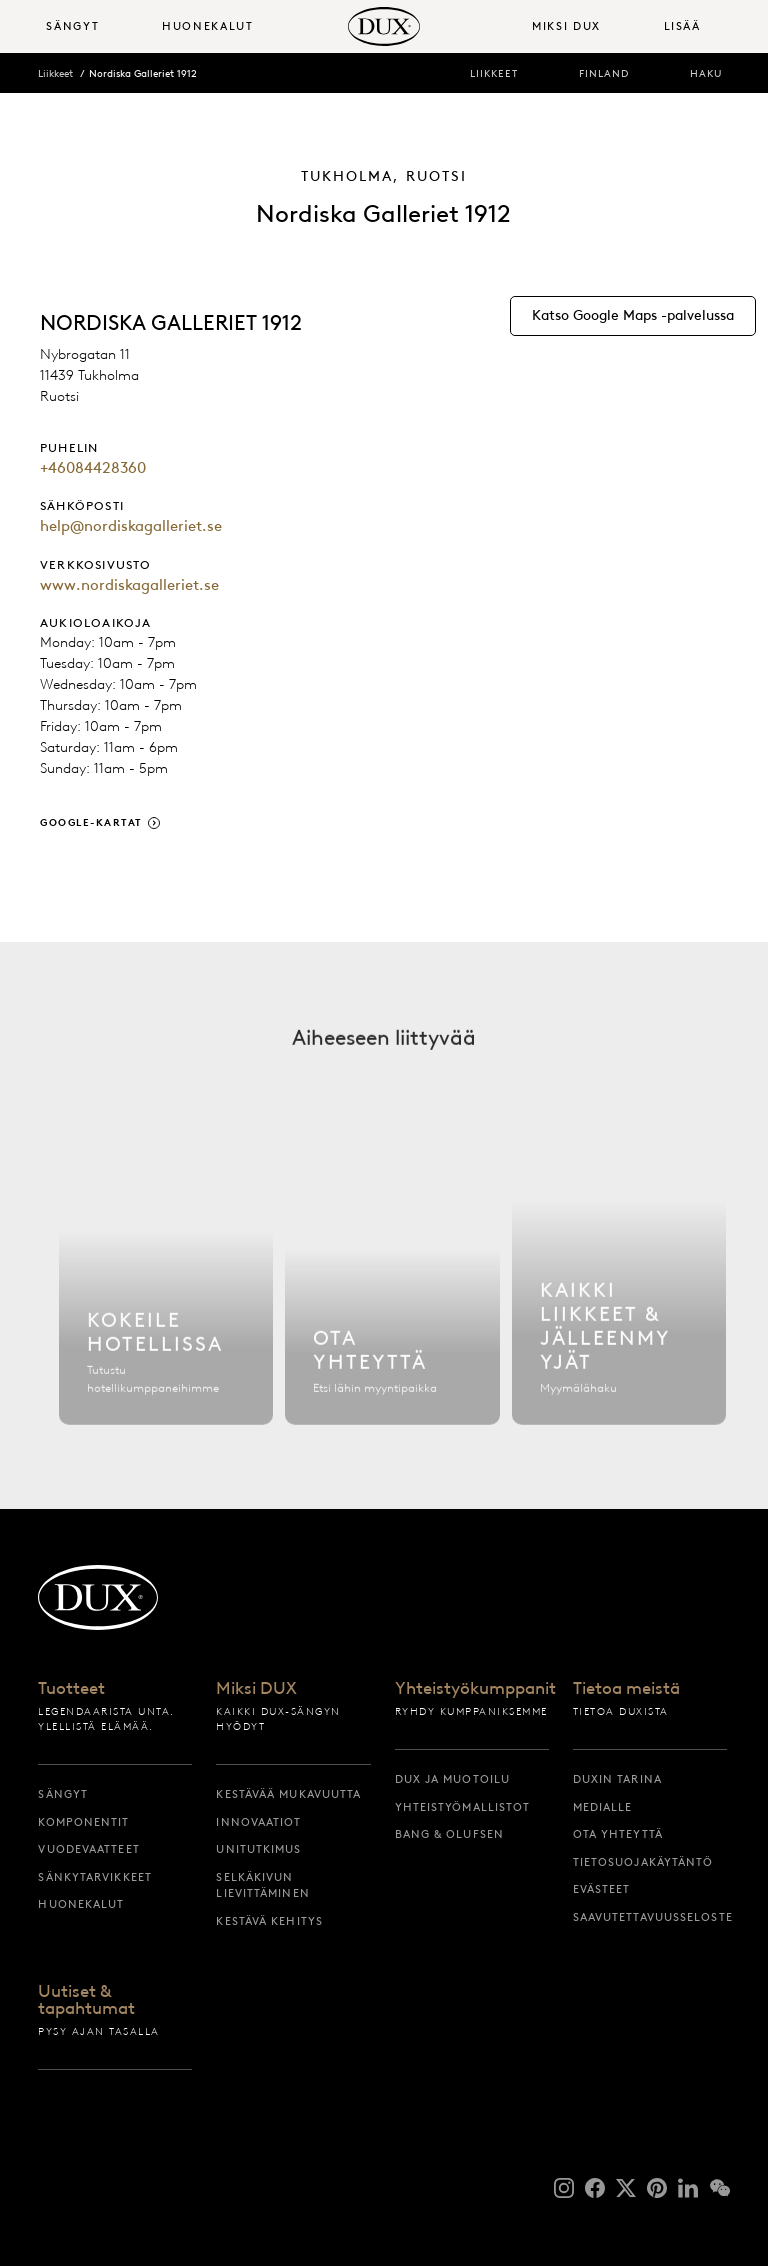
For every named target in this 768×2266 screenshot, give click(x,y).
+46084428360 (93, 468)
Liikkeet (55, 73)
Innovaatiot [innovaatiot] (258, 1822)
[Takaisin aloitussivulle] (384, 26)
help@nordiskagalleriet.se (131, 526)
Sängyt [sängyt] (63, 1794)
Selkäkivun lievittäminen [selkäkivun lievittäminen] (262, 1885)
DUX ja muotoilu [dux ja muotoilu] (453, 1779)
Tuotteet (71, 1689)
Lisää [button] (682, 26)
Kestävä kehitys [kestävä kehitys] (269, 1921)
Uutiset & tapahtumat (86, 2000)
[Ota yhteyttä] (392, 1299)
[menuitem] (96, 26)
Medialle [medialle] (603, 1807)
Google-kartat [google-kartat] (91, 822)
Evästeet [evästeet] (602, 1889)
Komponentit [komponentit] (83, 1822)
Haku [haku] (706, 73)
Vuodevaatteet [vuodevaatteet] (88, 1849)
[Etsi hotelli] (166, 1299)
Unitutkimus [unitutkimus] (258, 1849)
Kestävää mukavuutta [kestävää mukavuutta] (288, 1794)
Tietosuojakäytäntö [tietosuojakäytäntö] (643, 1862)
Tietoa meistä (626, 1689)
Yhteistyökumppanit (472, 1689)
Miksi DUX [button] (566, 26)
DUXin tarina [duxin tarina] (617, 1779)
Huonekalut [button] (208, 26)
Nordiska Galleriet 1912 (143, 73)
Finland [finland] (604, 73)
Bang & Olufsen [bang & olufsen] (449, 1834)
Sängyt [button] (72, 26)
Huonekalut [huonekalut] (81, 1904)
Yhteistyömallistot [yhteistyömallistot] (463, 1807)
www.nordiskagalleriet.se (129, 585)
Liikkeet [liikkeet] (494, 73)
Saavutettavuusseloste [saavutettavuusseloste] (650, 1917)
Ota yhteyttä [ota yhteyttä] (618, 1834)
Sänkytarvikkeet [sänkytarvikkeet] (95, 1877)
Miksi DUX (256, 1689)
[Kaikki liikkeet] (619, 1299)
